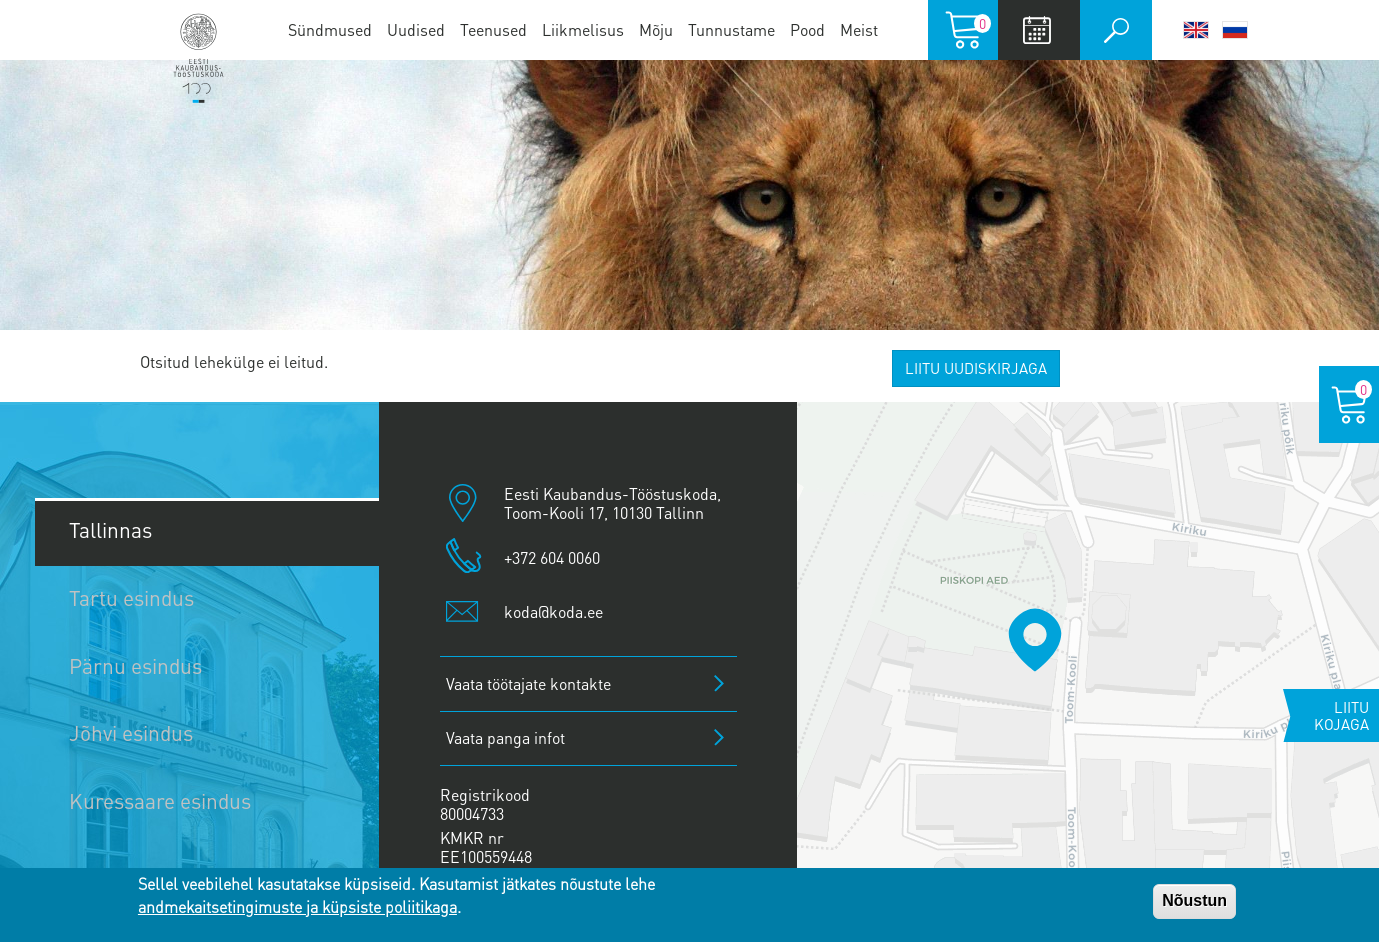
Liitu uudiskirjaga (976, 368)
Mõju (656, 29)
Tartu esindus (131, 597)
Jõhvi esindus (131, 732)
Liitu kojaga (1341, 715)
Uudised (416, 29)
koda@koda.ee (553, 611)
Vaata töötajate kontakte (528, 683)
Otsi (1116, 30)
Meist (859, 29)
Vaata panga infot (505, 737)
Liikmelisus (583, 29)
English (1196, 30)
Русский (1235, 30)
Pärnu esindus (135, 665)
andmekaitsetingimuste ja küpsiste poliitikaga (297, 906)
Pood (807, 29)
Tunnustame (731, 29)
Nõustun (1194, 900)
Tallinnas (110, 529)
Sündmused (330, 29)
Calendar (1036, 30)
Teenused (493, 29)
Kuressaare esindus (160, 800)
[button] (1035, 640)
